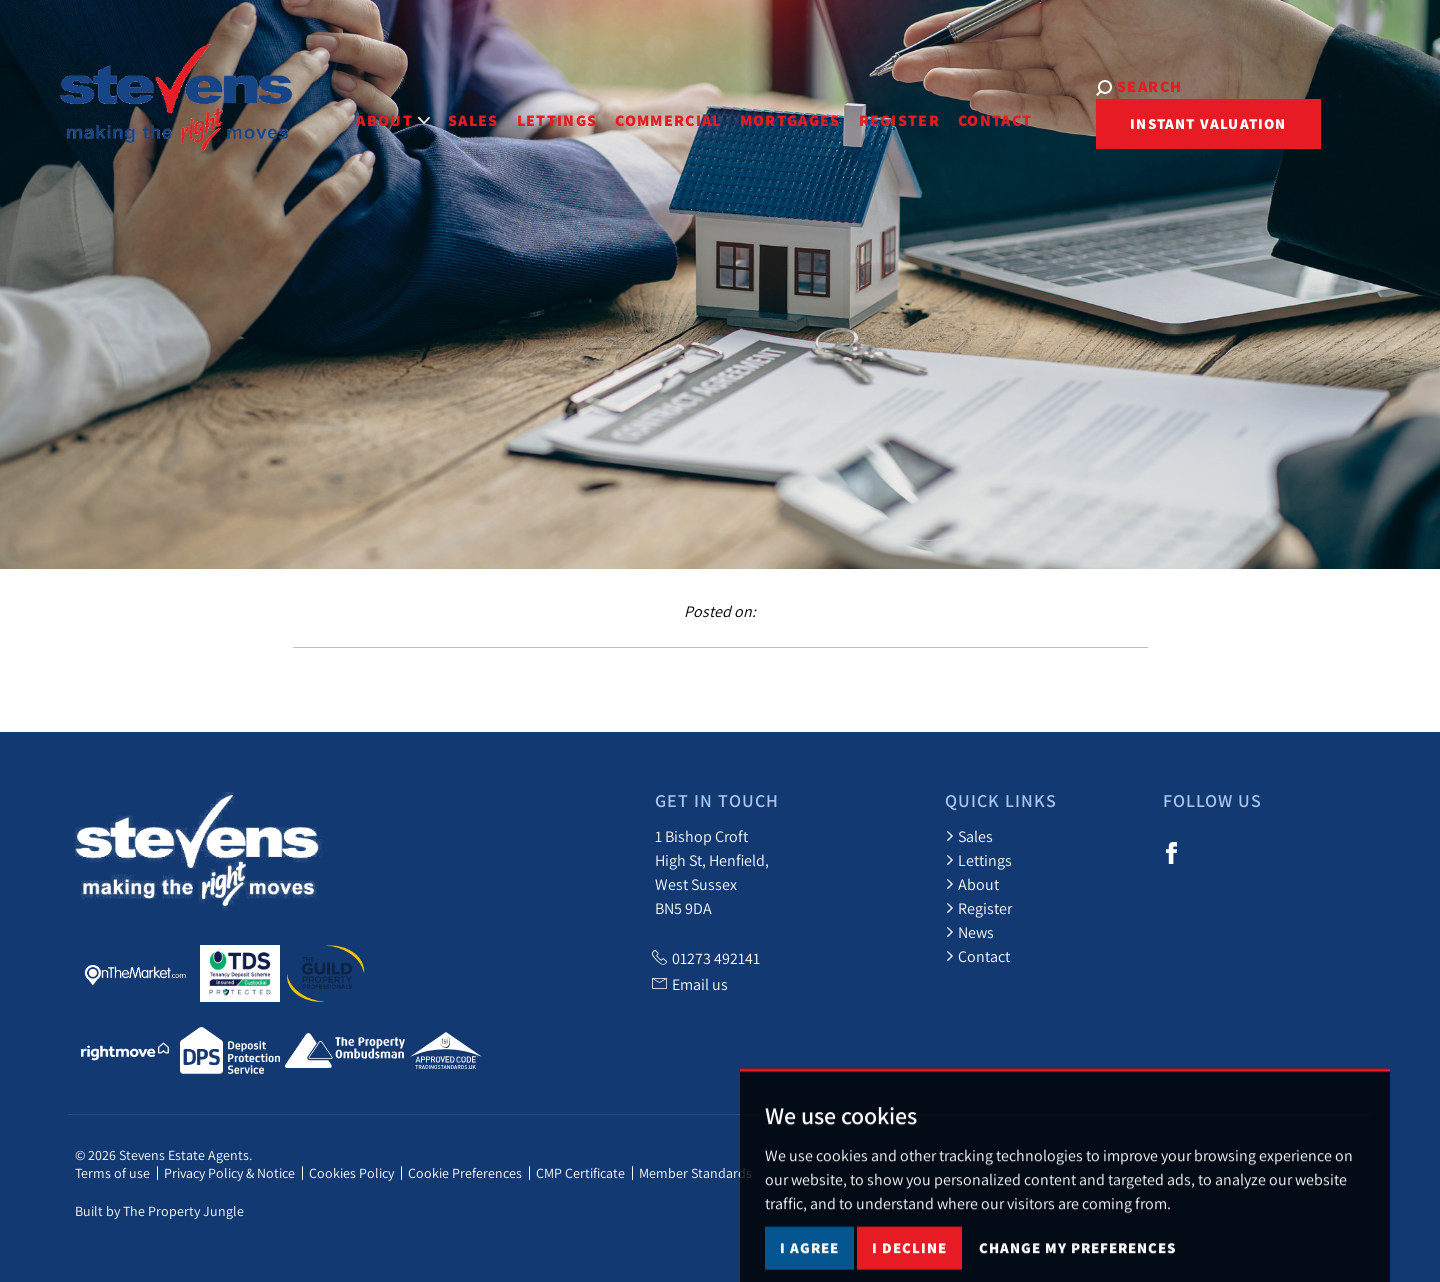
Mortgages (747, 108)
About (972, 884)
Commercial (625, 108)
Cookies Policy (351, 1173)
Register (857, 108)
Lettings (514, 108)
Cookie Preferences (465, 1173)
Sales (430, 108)
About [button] (351, 108)
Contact (952, 108)
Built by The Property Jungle (159, 1211)
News (969, 932)
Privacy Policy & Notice (229, 1173)
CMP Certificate (580, 1173)
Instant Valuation (1150, 123)
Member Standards (695, 1173)
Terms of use (112, 1173)
